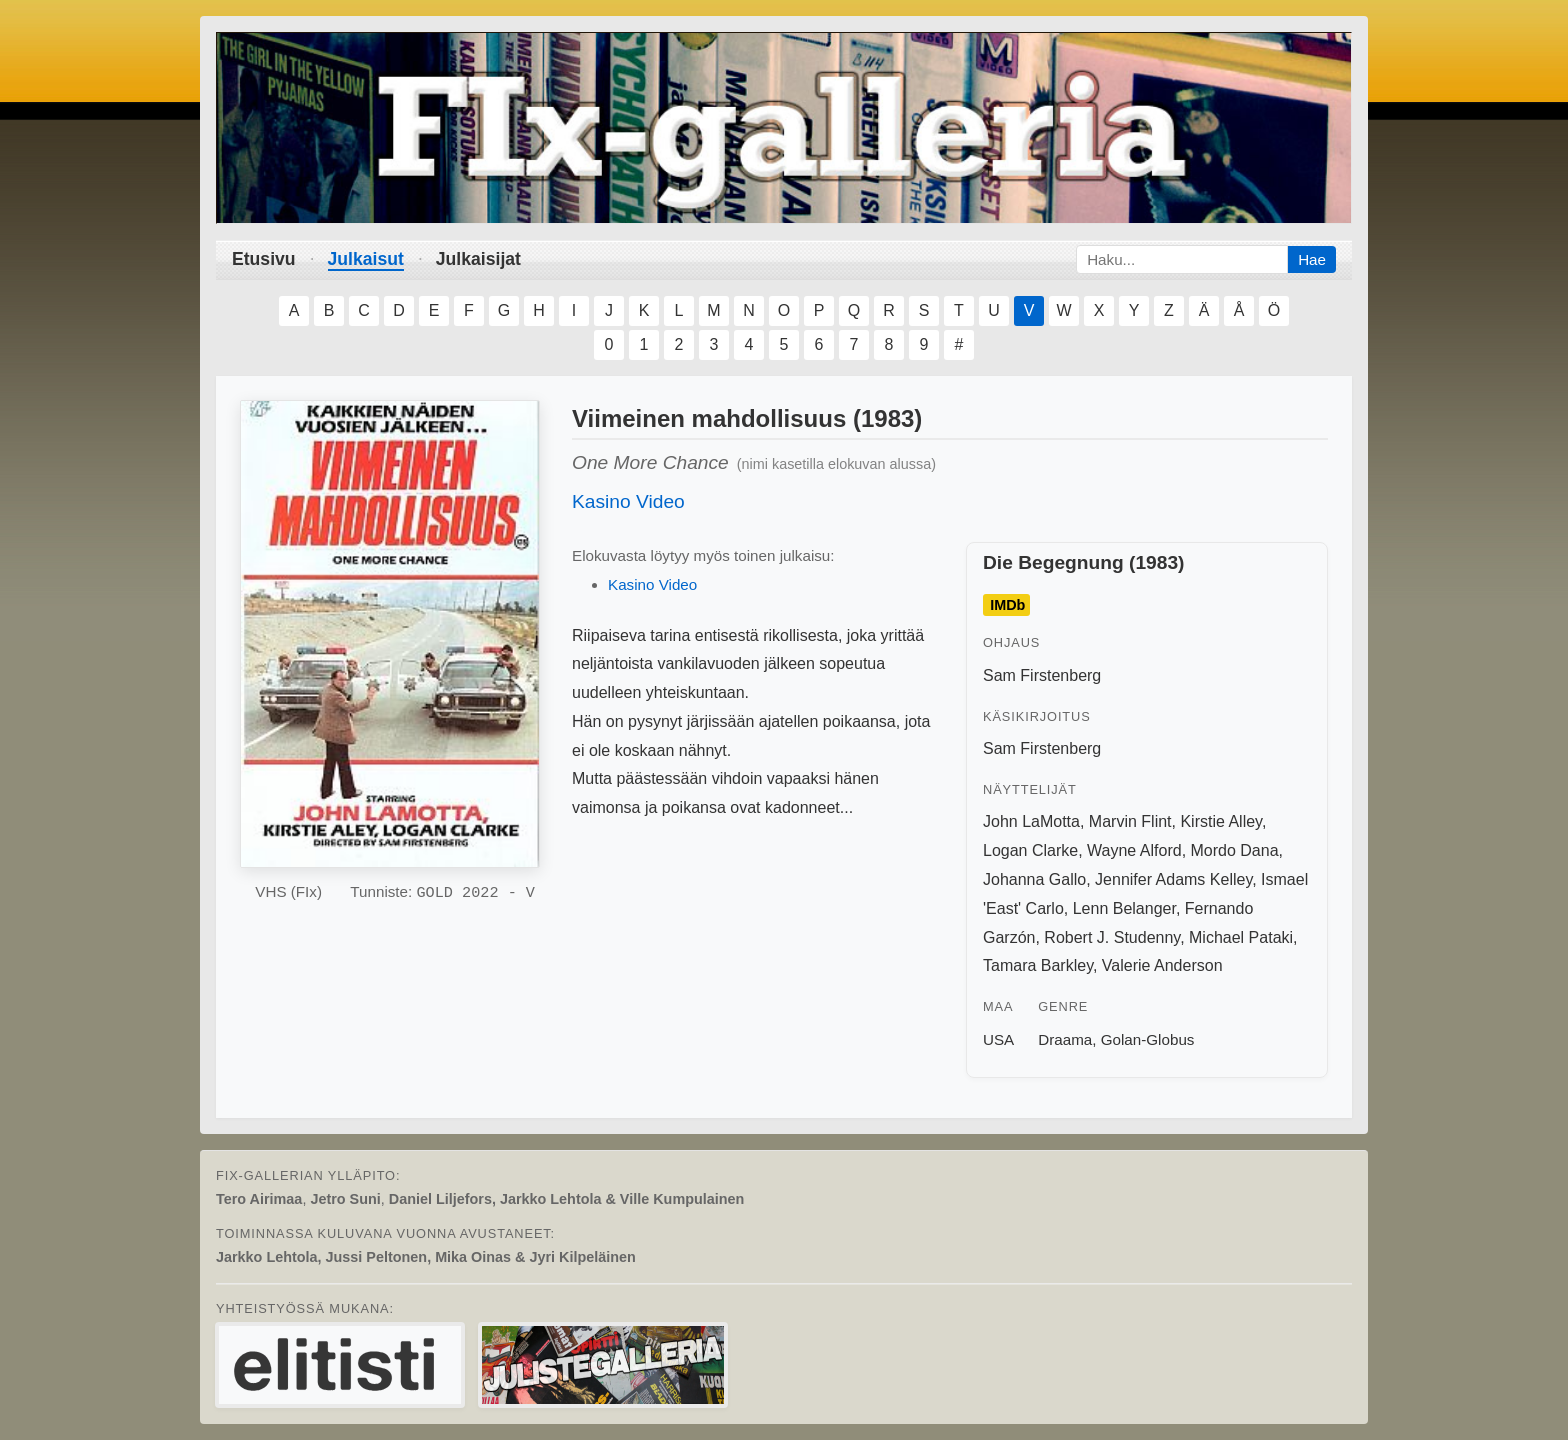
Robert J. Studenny (1112, 937)
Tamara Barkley (1038, 965)
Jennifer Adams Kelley (1173, 879)
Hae (1312, 259)
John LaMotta (1031, 821)
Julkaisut (366, 259)
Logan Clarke (1030, 850)
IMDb (1007, 605)
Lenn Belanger (1124, 908)
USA (998, 1039)
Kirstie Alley (1221, 821)
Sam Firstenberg (1042, 675)
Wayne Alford (1134, 850)
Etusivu (264, 259)
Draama (1065, 1039)
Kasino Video (628, 501)
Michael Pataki (1241, 937)
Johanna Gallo (1034, 879)
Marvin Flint (1130, 821)
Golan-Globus (1148, 1039)
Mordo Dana (1235, 850)
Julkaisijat (478, 259)
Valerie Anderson (1162, 965)
